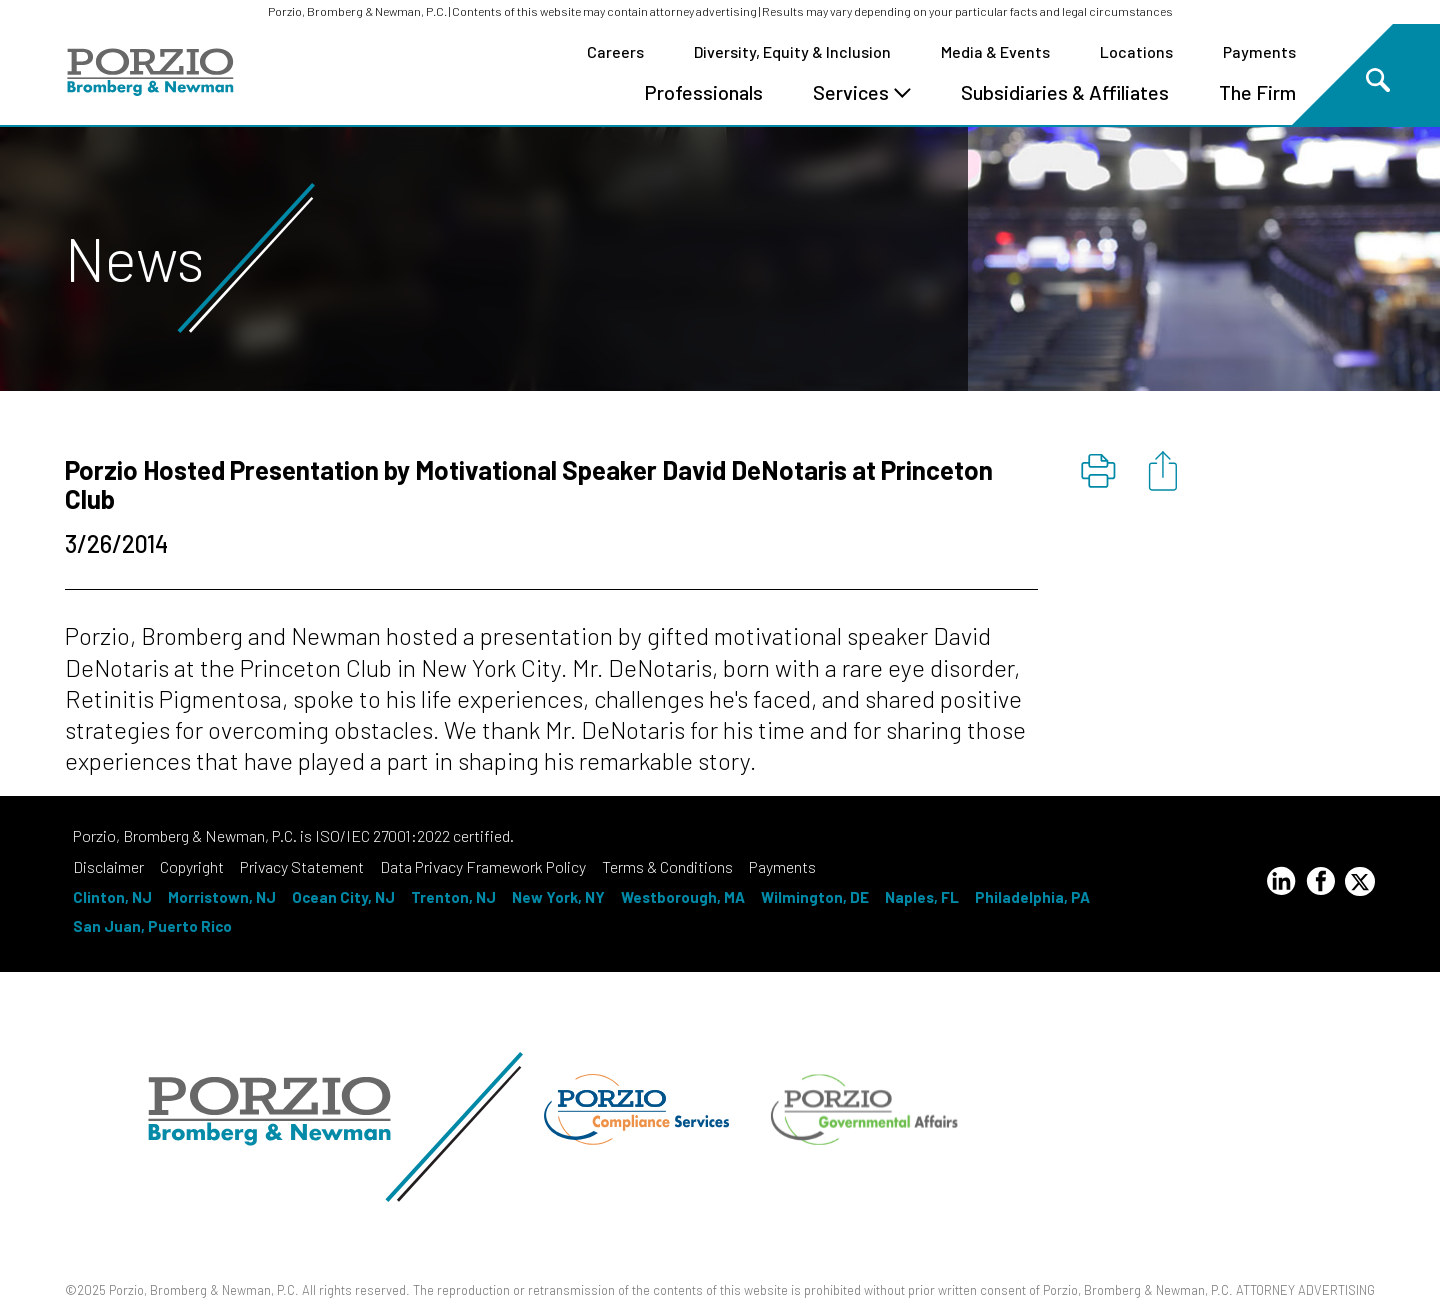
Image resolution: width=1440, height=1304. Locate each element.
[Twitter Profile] (1360, 881)
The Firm (1257, 92)
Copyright (192, 866)
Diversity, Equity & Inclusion (792, 51)
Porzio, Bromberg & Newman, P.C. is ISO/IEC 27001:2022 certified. (293, 835)
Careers (615, 51)
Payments (1259, 51)
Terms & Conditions (667, 866)
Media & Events (995, 51)
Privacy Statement (302, 866)
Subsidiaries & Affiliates (1065, 92)
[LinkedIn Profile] (1281, 884)
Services (862, 92)
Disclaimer (108, 866)
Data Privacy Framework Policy (483, 866)
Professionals (703, 92)
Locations (1136, 51)
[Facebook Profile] (1321, 884)
